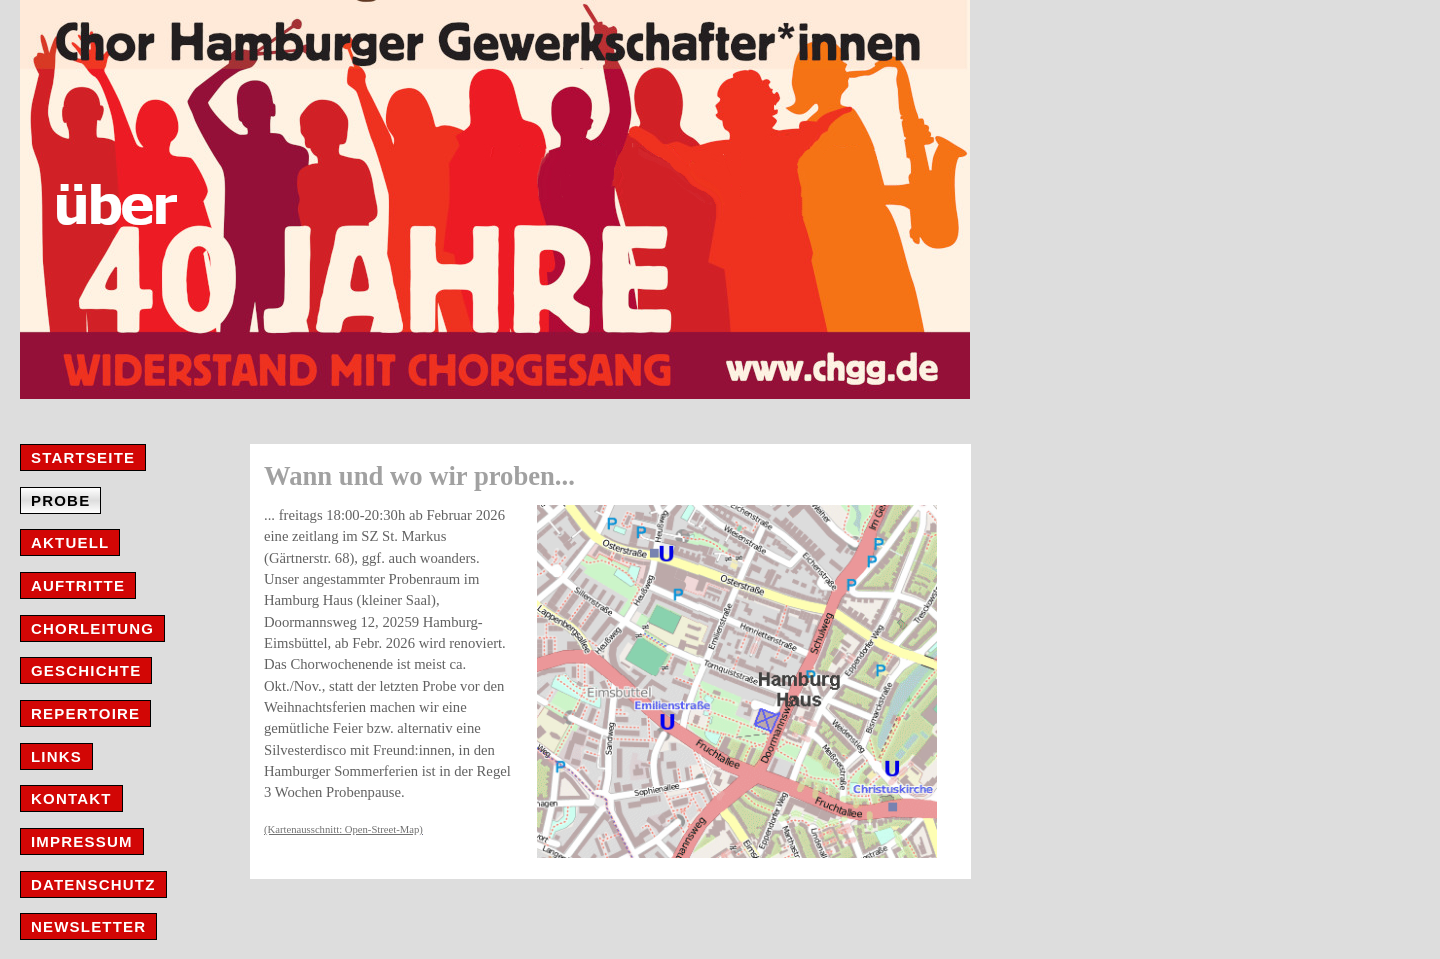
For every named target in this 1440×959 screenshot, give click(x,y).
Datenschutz (93, 884)
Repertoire (85, 713)
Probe (60, 500)
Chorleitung (92, 628)
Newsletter (88, 926)
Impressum (82, 841)
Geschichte (86, 670)
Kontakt (71, 798)
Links (56, 756)
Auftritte (78, 585)
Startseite (83, 457)
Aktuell (70, 542)
